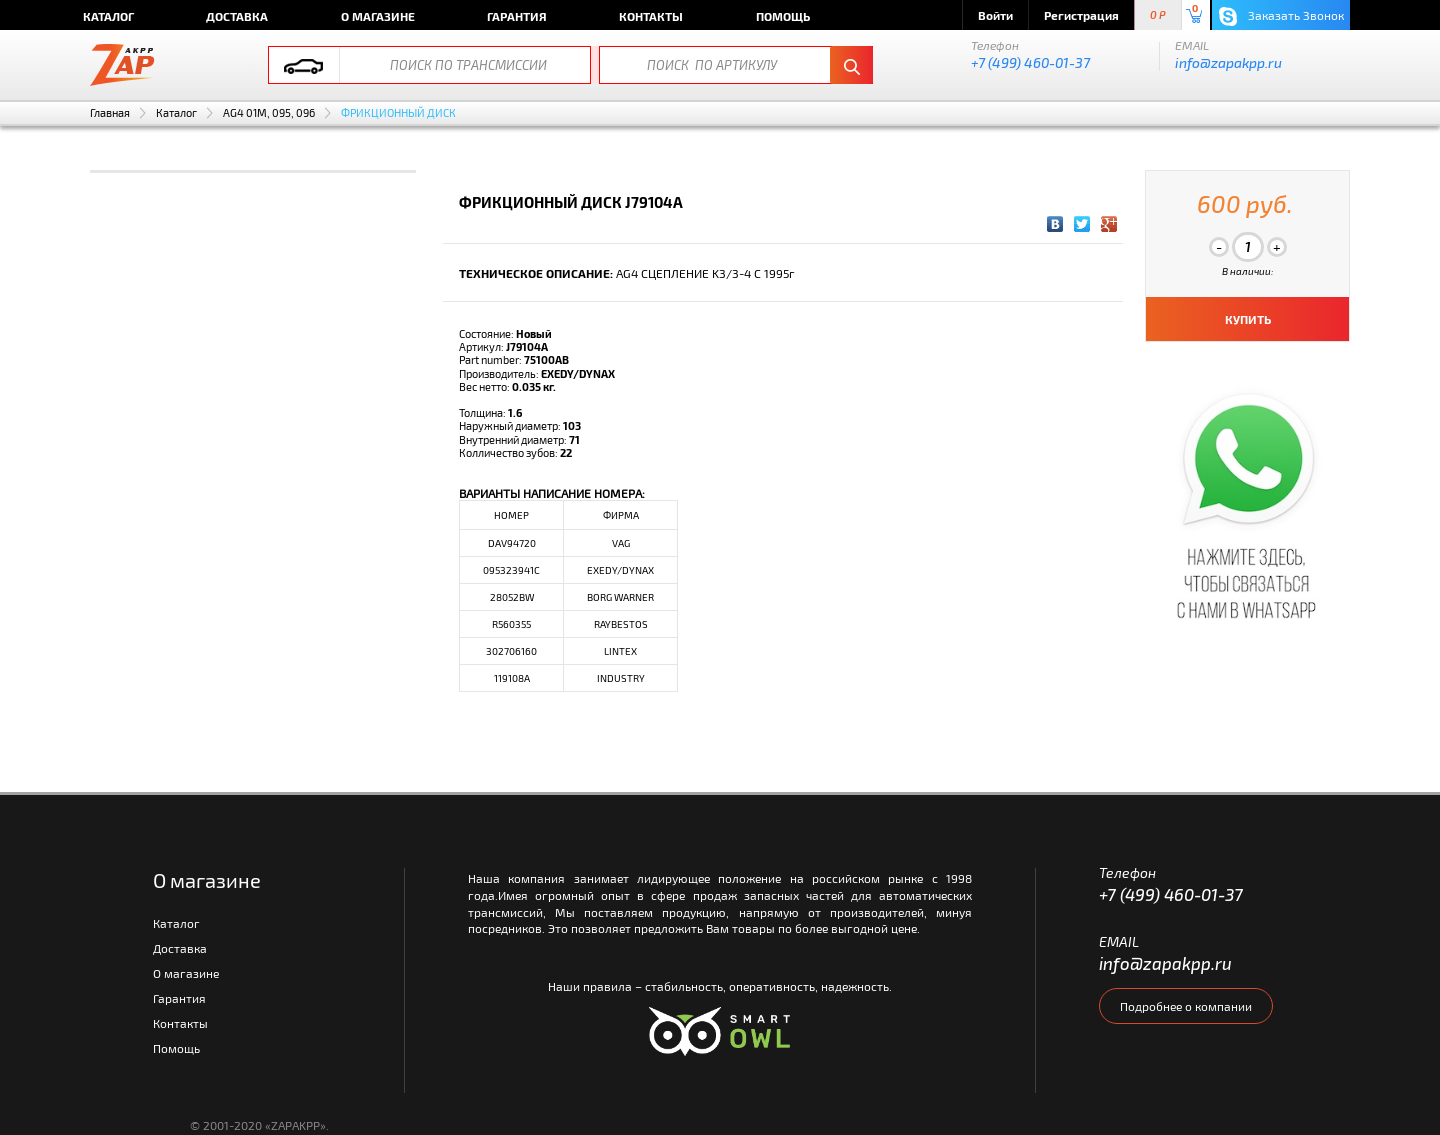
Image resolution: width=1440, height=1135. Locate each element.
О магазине (378, 16)
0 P (1158, 15)
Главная (110, 112)
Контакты (651, 16)
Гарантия (517, 16)
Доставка (237, 16)
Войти (995, 15)
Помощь (783, 16)
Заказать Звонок (1281, 16)
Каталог (108, 16)
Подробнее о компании (1186, 1006)
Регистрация (1081, 15)
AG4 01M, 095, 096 (269, 112)
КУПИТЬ (1248, 319)
